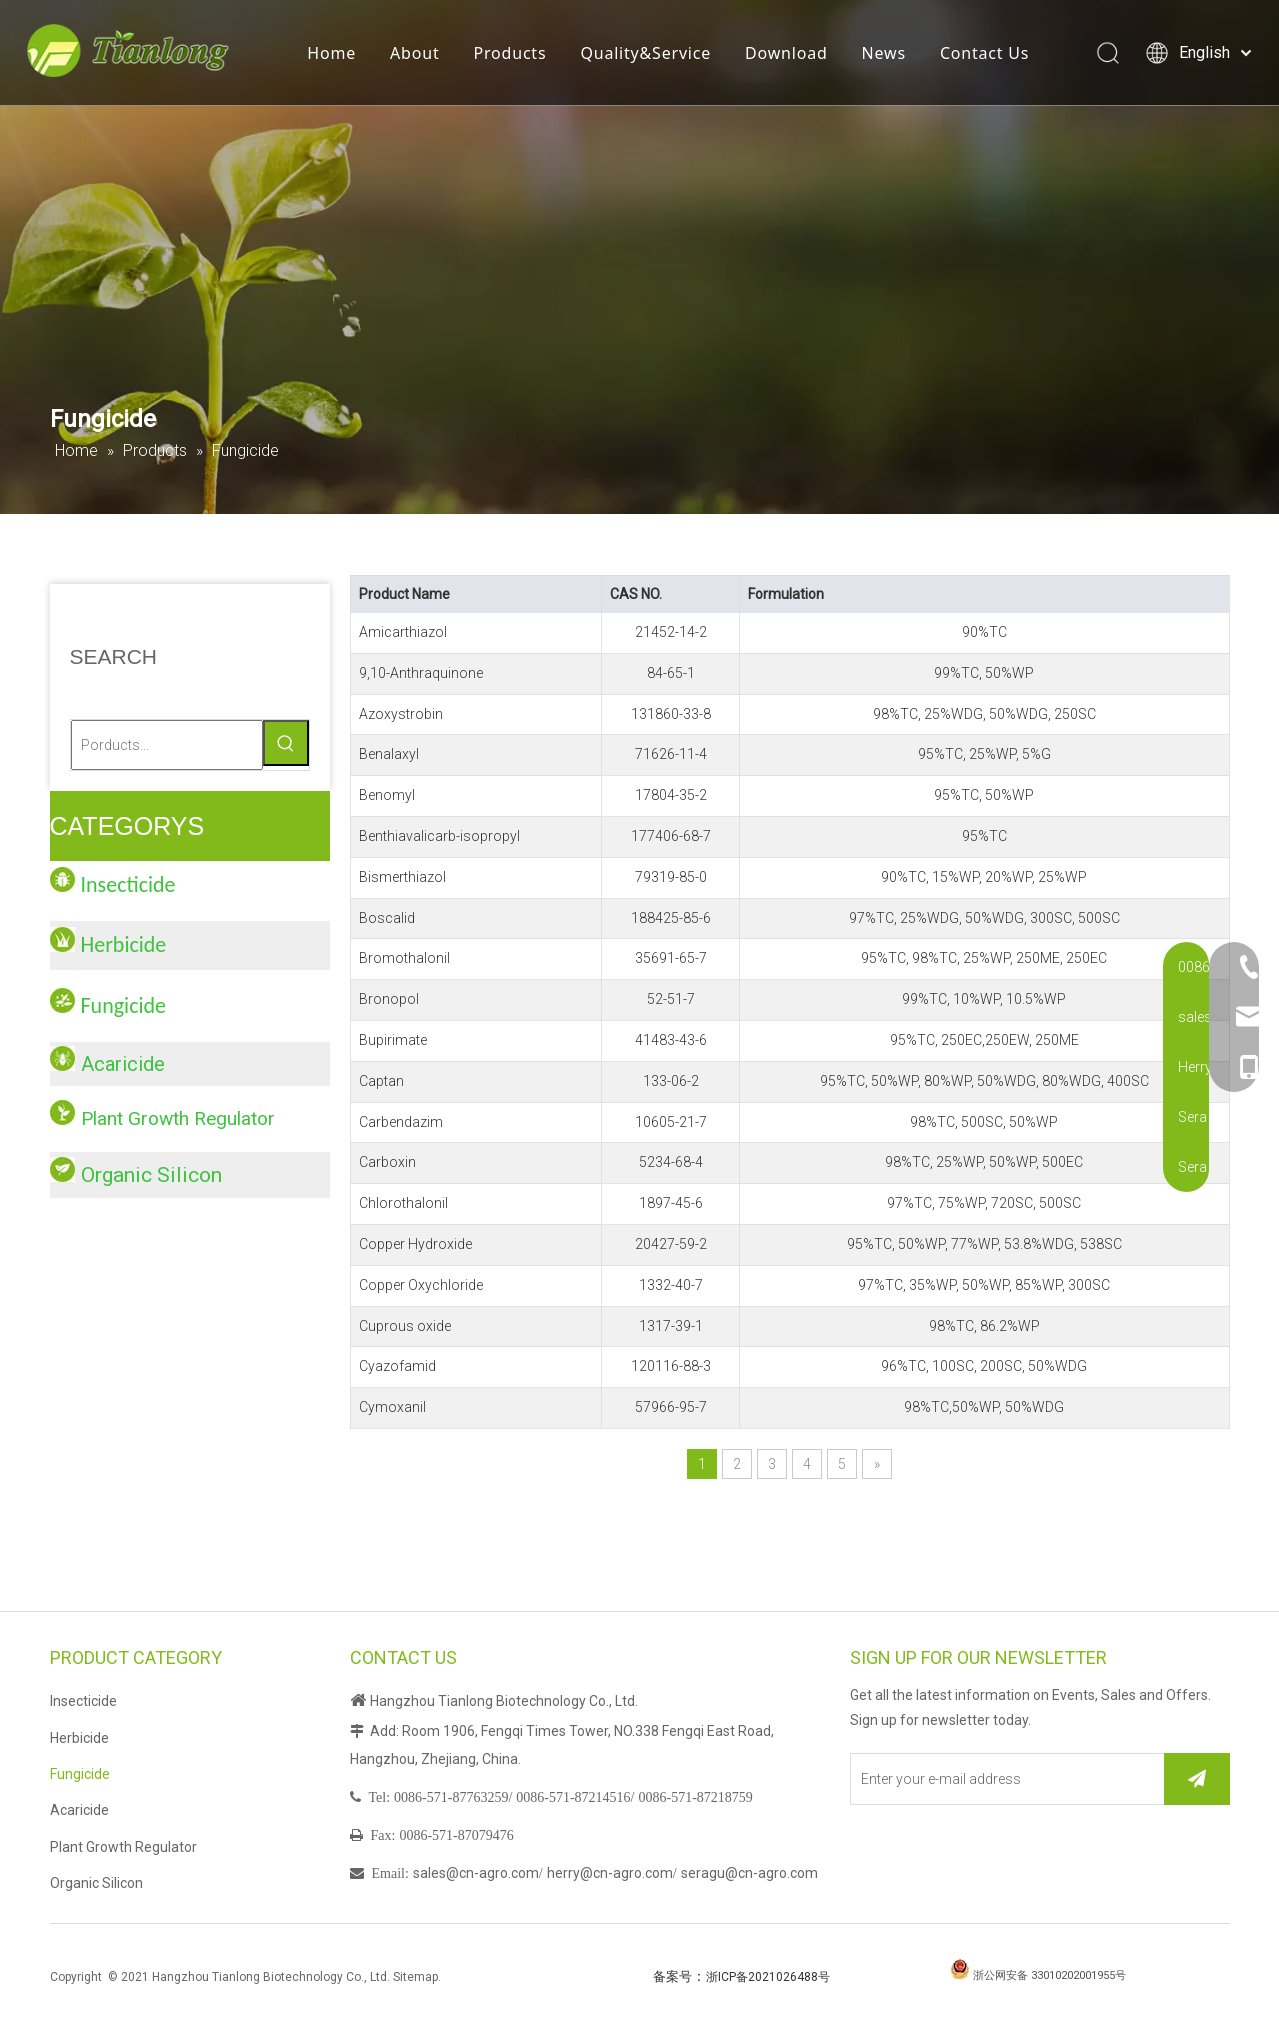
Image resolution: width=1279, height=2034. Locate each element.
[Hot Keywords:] (286, 743)
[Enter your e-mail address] (1003, 1779)
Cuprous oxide (405, 1326)
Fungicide (80, 1774)
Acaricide (123, 1064)
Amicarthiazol (403, 632)
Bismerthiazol (402, 877)
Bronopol (389, 999)
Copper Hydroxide (415, 1244)
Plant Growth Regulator (178, 1118)
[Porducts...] (167, 745)
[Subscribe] (1197, 1779)
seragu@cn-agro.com (749, 1873)
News (888, 55)
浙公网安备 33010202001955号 (1049, 1975)
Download (790, 55)
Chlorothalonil (403, 1203)
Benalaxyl (389, 754)
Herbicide (79, 1738)
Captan (381, 1081)
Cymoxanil (392, 1407)
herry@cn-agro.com (610, 1873)
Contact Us (988, 55)
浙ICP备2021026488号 (768, 1977)
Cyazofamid (397, 1366)
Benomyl (387, 795)
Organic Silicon (151, 1175)
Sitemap (415, 1977)
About (418, 55)
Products (513, 55)
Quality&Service (649, 55)
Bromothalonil (404, 958)
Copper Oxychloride (421, 1285)
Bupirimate (393, 1040)
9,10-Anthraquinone (421, 673)
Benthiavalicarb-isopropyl (439, 836)
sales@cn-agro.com (476, 1873)
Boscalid (387, 918)
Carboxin (387, 1162)
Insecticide (83, 1701)
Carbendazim (401, 1122)
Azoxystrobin (401, 714)
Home (335, 55)
